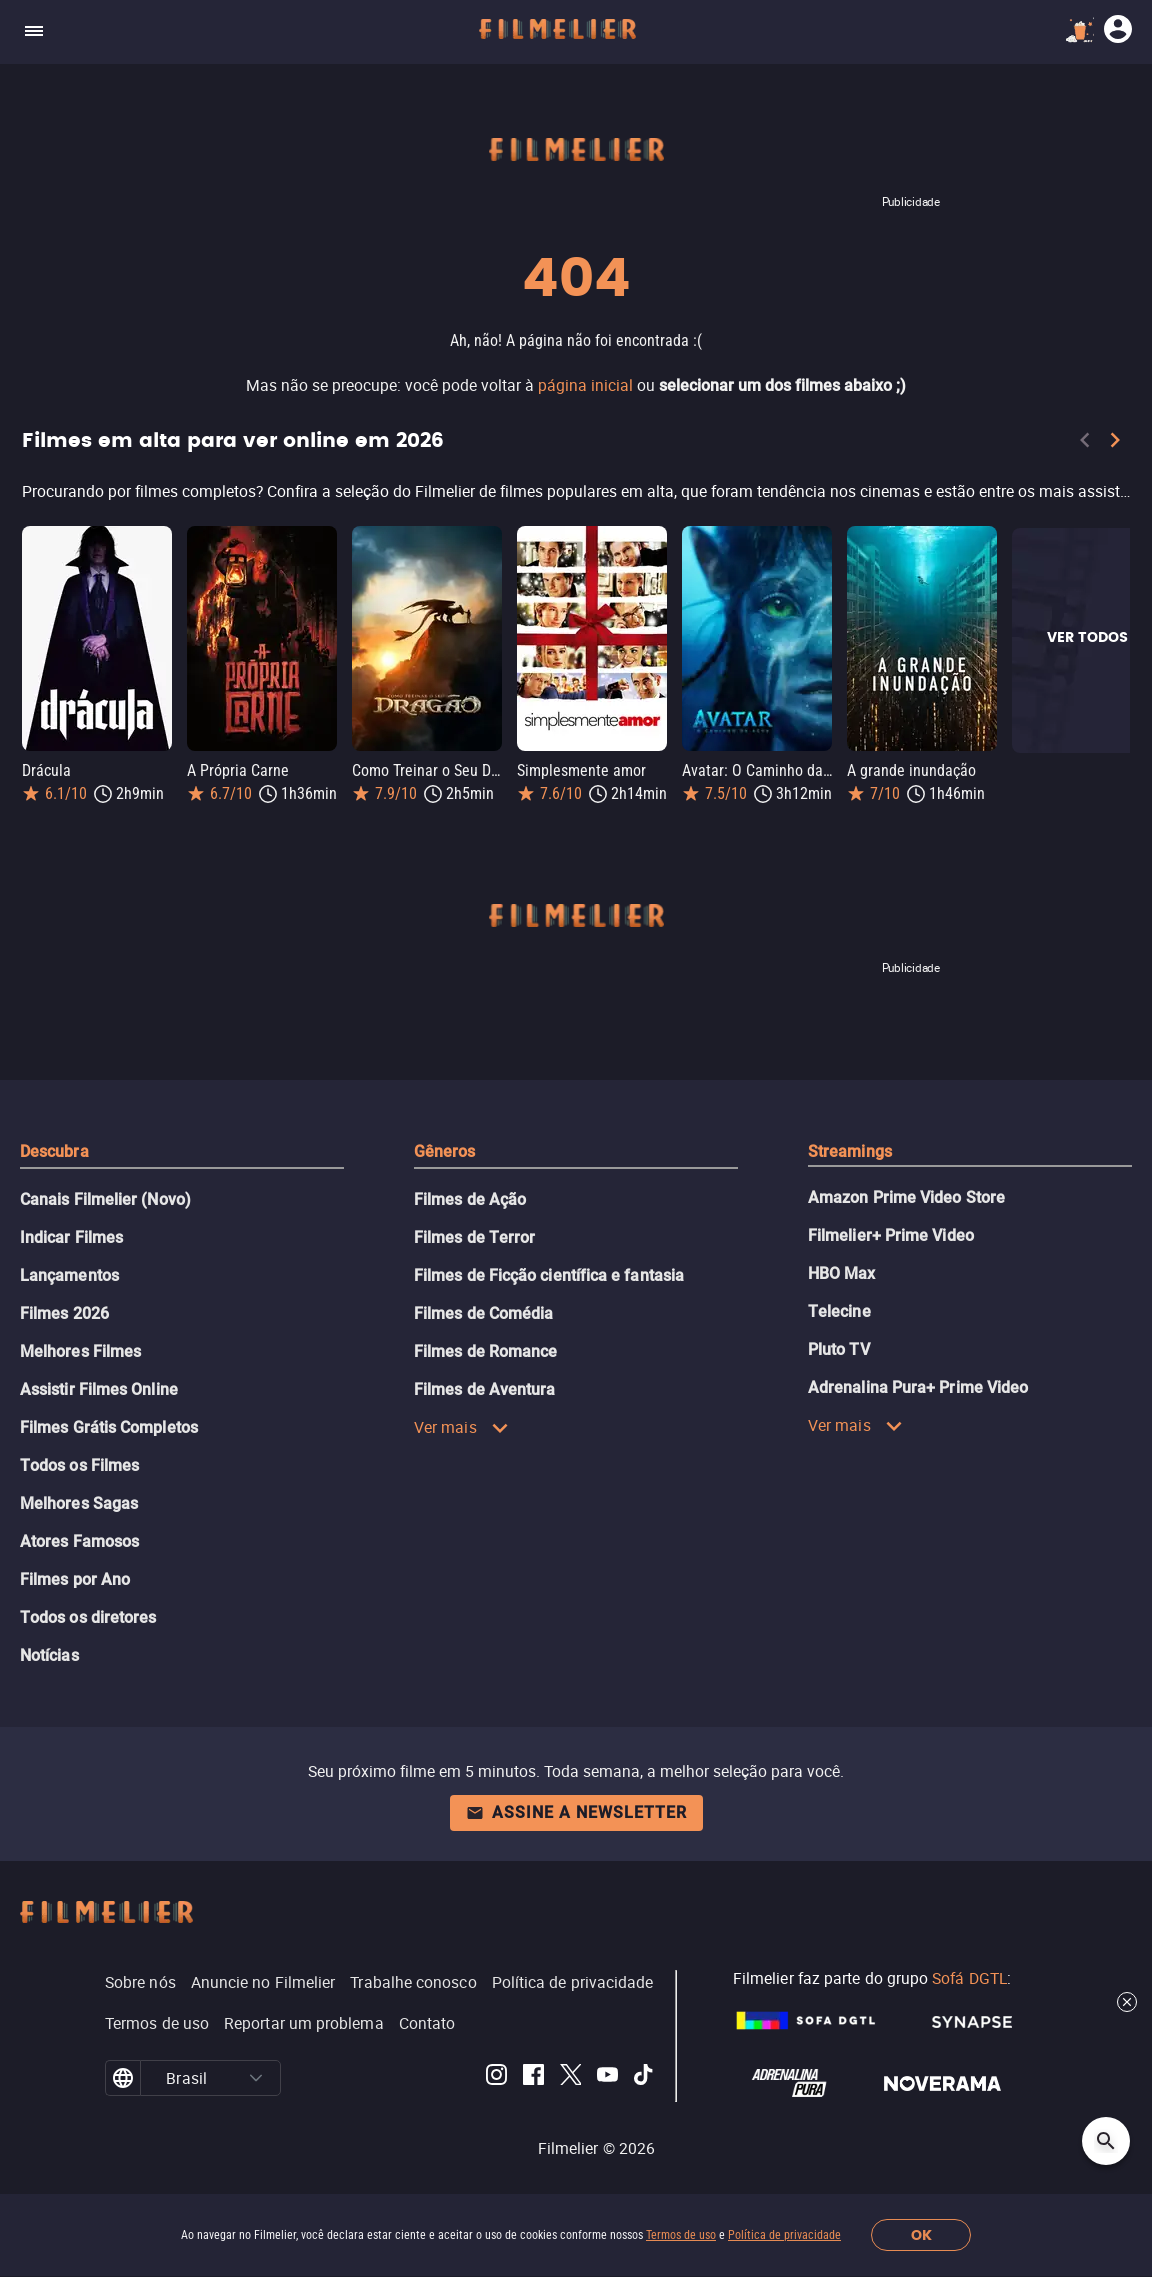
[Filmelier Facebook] (533, 2078)
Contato (427, 2023)
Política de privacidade (784, 2235)
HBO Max (842, 1273)
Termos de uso (681, 2235)
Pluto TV (839, 1349)
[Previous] (1085, 444)
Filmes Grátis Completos (109, 1427)
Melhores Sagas (79, 1503)
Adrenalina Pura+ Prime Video (918, 1387)
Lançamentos (69, 1275)
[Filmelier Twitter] (570, 2078)
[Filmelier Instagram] (496, 2078)
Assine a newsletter (576, 1812)
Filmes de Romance (485, 1351)
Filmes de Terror (474, 1237)
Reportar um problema (304, 2023)
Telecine (839, 1311)
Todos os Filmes (79, 1465)
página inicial (585, 385)
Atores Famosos (79, 1541)
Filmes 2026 (64, 1313)
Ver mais (461, 1427)
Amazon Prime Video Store (906, 1197)
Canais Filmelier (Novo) (105, 1199)
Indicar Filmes (71, 1237)
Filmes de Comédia (483, 1313)
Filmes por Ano (75, 1579)
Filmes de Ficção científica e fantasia (549, 1275)
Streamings (850, 1151)
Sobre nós (140, 1982)
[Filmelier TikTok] (644, 2078)
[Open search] (1106, 2141)
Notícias (49, 1655)
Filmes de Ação (470, 1199)
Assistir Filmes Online (99, 1389)
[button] (256, 2078)
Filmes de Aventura (484, 1389)
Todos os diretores (88, 1617)
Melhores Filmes (80, 1351)
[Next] (1115, 444)
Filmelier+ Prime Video (891, 1235)
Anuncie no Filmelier (263, 1982)
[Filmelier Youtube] (607, 2078)
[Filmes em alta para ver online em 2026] (576, 491)
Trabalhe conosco (413, 1982)
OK (921, 2235)
